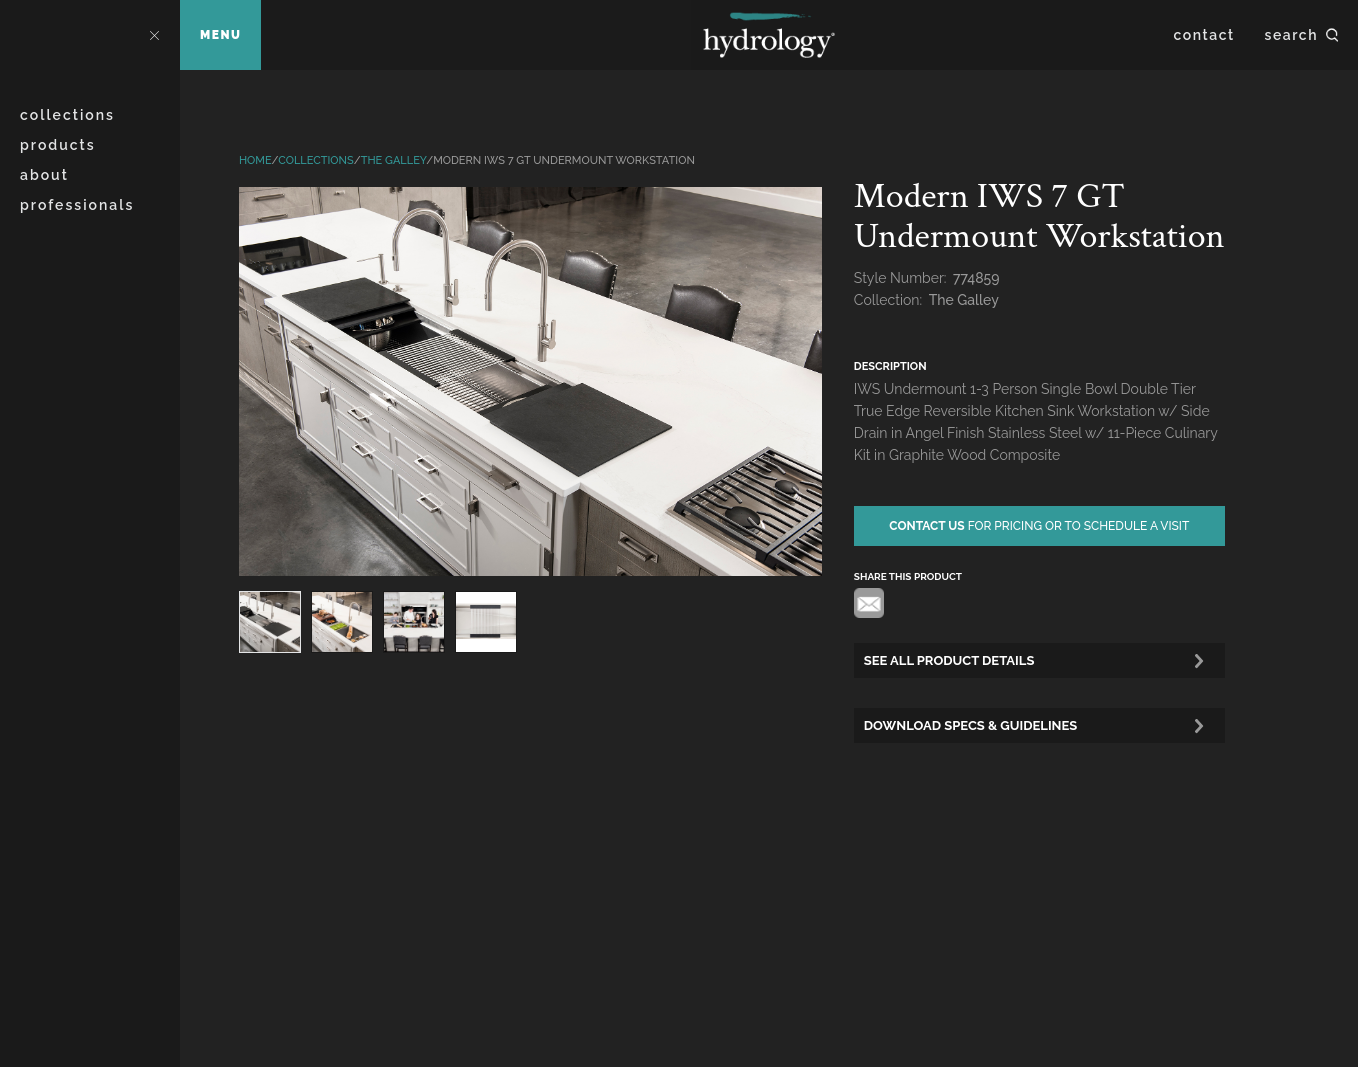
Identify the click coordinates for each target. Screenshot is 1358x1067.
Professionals (77, 205)
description (890, 366)
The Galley (393, 160)
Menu (220, 35)
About (44, 175)
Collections (67, 115)
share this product (908, 576)
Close (154, 35)
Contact (1204, 35)
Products (58, 145)
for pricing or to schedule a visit (1039, 526)
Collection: (890, 300)
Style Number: (902, 278)
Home (255, 160)
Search (1291, 35)
